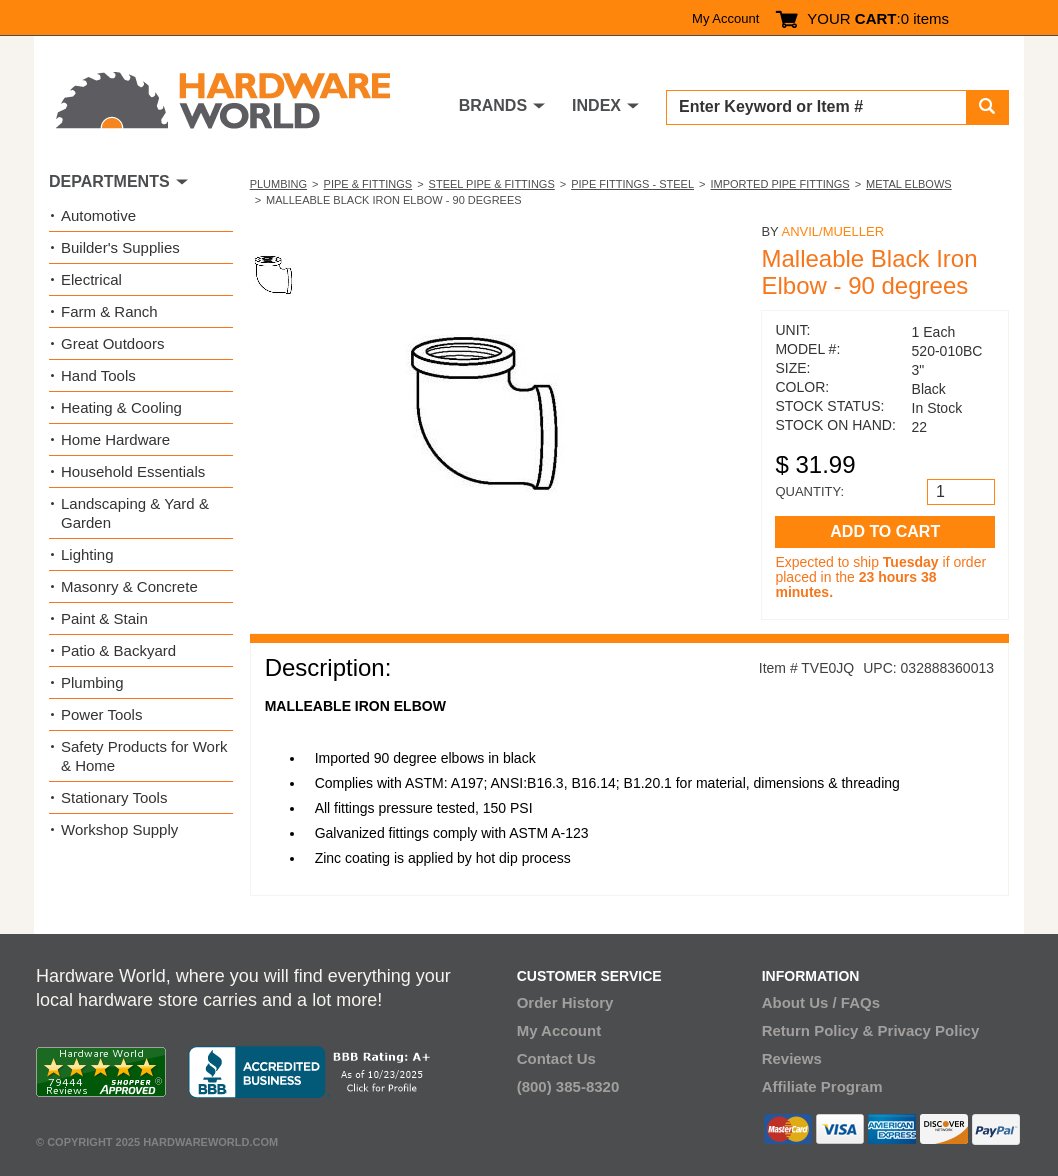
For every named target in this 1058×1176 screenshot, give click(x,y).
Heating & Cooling (121, 407)
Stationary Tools (114, 797)
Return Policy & (818, 1030)
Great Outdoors (112, 343)
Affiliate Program (822, 1086)
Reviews (792, 1058)
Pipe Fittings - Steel (632, 184)
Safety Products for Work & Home (144, 756)
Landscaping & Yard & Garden (135, 513)
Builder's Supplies (120, 247)
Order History (565, 1002)
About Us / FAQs (821, 1002)
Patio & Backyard (118, 650)
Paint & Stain (104, 618)
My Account (725, 18)
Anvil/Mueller (832, 231)
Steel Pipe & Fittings (492, 184)
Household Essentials (133, 471)
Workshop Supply (119, 829)
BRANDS (493, 105)
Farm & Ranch (109, 311)
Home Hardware (115, 439)
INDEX (596, 105)
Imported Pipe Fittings (779, 184)
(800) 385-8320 (568, 1086)
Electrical (91, 279)
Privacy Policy (929, 1030)
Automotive (98, 215)
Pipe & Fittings (368, 184)
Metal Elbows (909, 184)
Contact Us (556, 1058)
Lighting (87, 554)
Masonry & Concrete (129, 586)
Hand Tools (98, 375)
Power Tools (101, 714)
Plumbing (278, 184)
